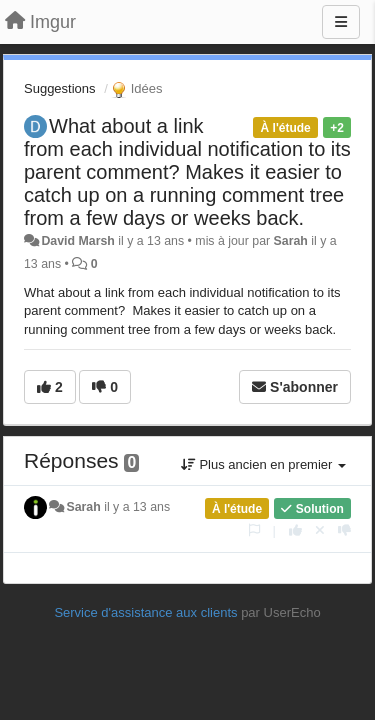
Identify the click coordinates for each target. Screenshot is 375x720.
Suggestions (60, 88)
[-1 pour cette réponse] (344, 530)
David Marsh (77, 241)
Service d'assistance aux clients (145, 612)
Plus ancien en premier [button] (263, 464)
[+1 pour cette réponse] (295, 530)
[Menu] (341, 22)
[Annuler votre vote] (320, 530)
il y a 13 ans (137, 507)
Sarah (291, 241)
